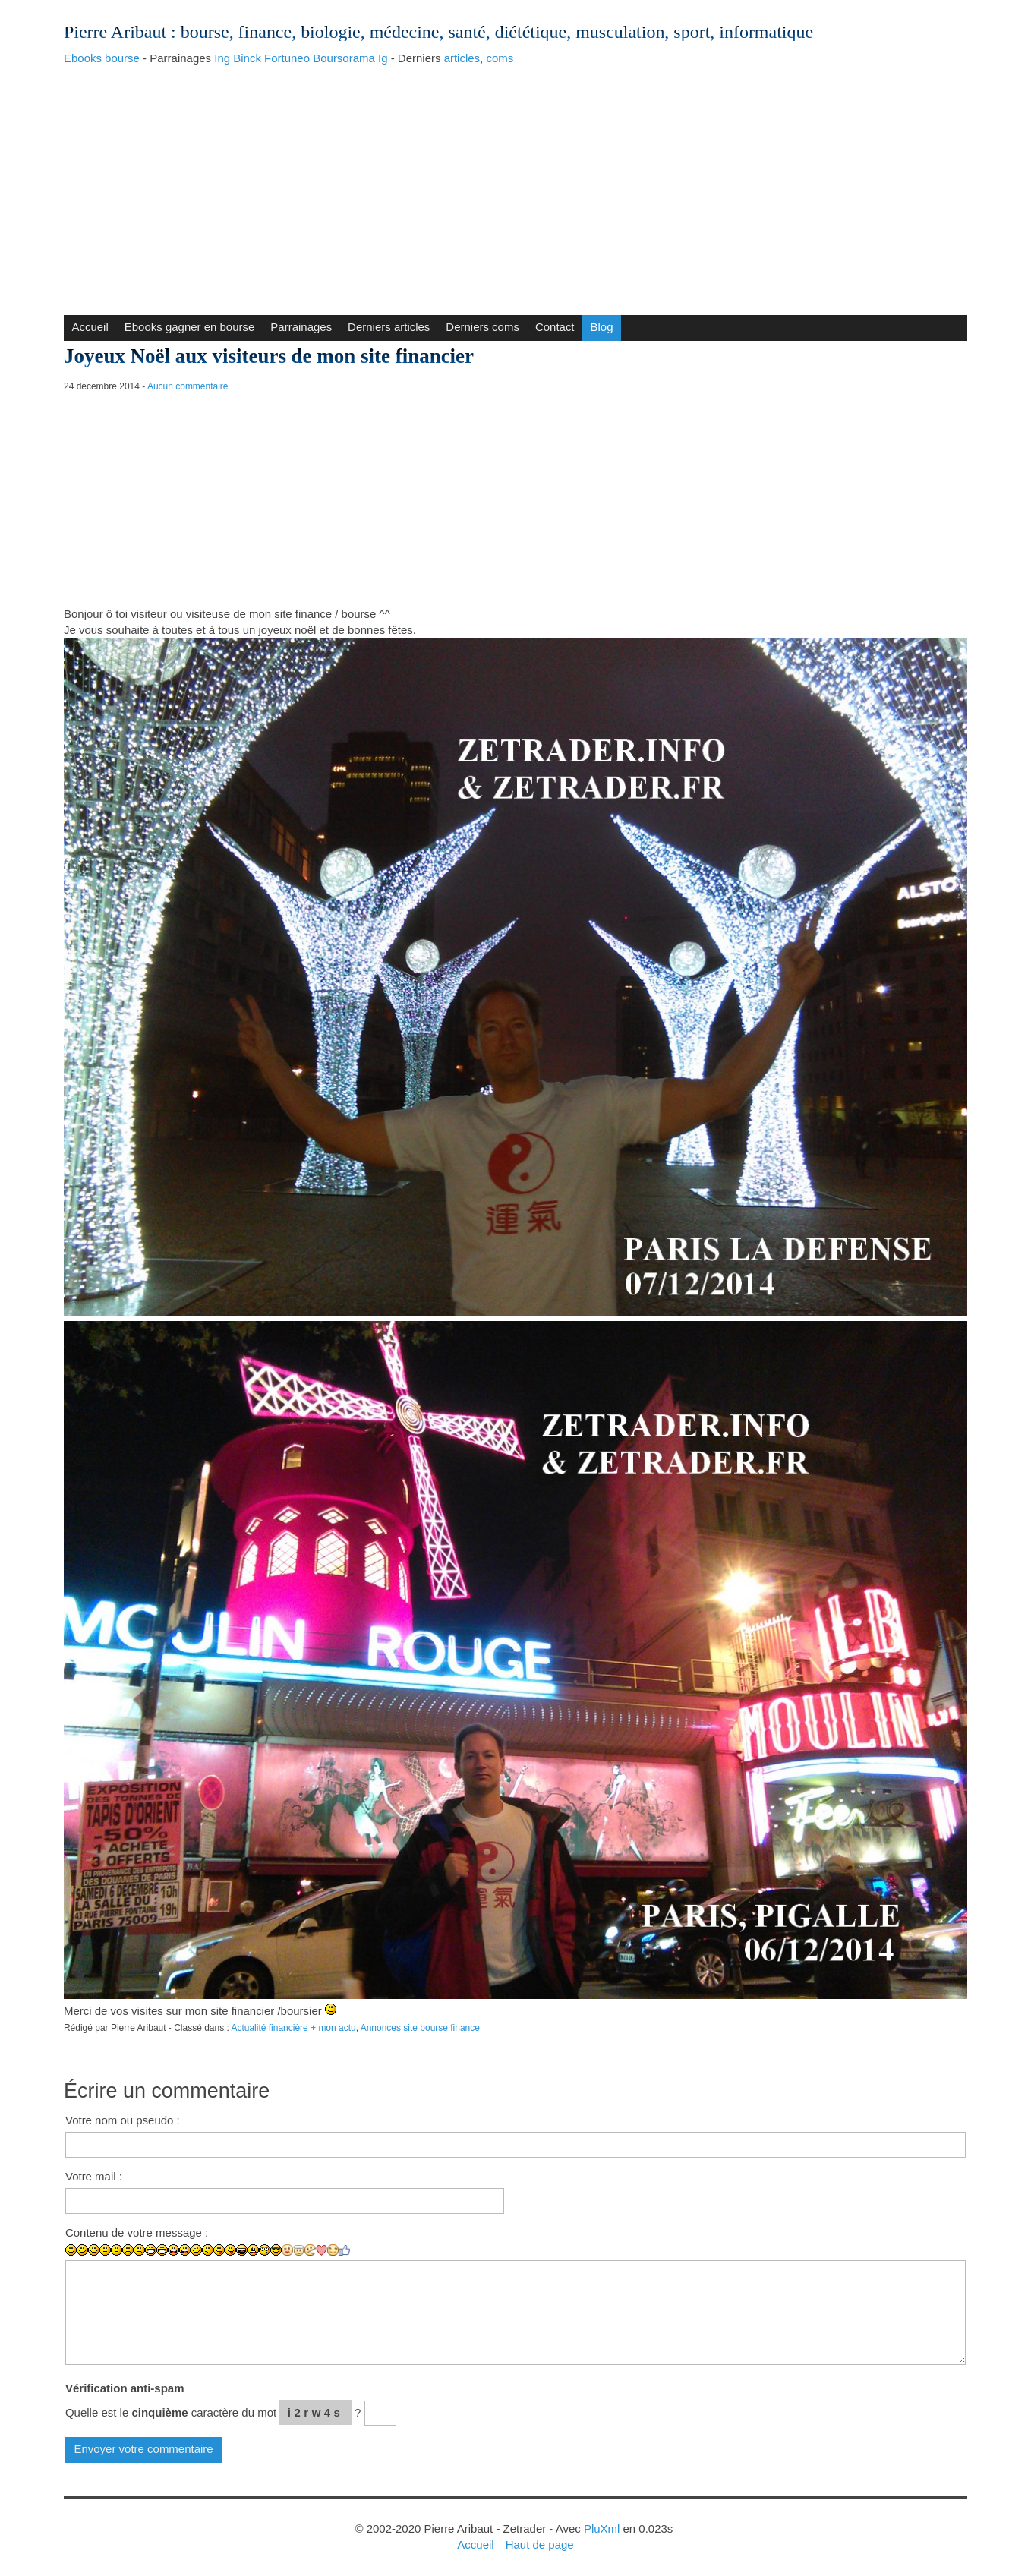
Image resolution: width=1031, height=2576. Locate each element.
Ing (222, 58)
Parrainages (301, 326)
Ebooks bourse (102, 58)
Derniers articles (389, 326)
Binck (247, 58)
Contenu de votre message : (136, 2232)
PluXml (602, 2528)
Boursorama (344, 58)
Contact (555, 326)
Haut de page (540, 2544)
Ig (383, 58)
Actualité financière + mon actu (293, 2028)
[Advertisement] (515, 186)
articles (462, 58)
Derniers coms (482, 326)
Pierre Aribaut (115, 32)
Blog (602, 326)
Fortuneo (287, 58)
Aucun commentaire (188, 386)
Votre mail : (93, 2176)
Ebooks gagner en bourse (190, 326)
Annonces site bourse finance (420, 2028)
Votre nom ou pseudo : (122, 2120)
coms (499, 58)
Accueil (89, 326)
